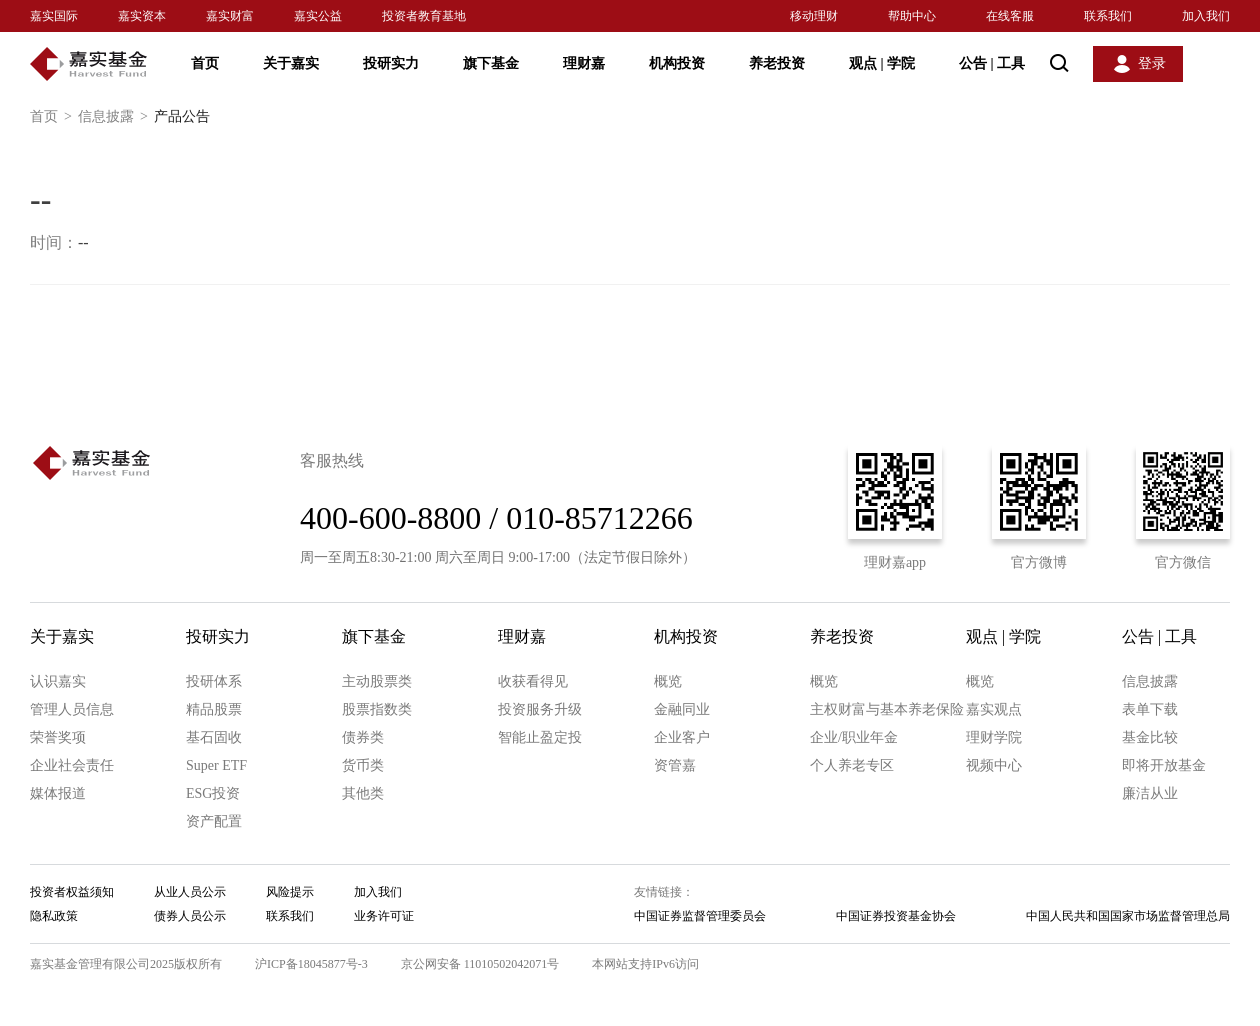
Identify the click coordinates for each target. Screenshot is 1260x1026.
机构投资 (677, 63)
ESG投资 (213, 793)
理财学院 (994, 737)
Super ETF (216, 765)
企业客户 (682, 737)
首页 (205, 63)
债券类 (363, 737)
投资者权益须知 (72, 892)
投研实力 (391, 63)
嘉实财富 (230, 16)
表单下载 (1150, 709)
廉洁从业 (1150, 793)
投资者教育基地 (424, 16)
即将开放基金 (1164, 765)
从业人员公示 (190, 892)
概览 (668, 681)
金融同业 (682, 709)
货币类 (363, 765)
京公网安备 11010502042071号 (480, 964)
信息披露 (116, 117)
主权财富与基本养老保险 (887, 709)
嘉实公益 (318, 16)
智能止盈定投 (540, 737)
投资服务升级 (540, 709)
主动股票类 (377, 681)
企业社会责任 (72, 765)
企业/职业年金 (854, 737)
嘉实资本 (142, 16)
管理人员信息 (72, 709)
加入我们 (1206, 16)
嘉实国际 (54, 16)
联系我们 (1108, 16)
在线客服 (1010, 16)
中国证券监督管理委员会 (700, 916)
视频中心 (994, 765)
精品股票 (214, 709)
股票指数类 (377, 709)
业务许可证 (384, 916)
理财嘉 (584, 63)
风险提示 (290, 892)
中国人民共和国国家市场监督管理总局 (1128, 916)
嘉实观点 (994, 709)
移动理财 (814, 16)
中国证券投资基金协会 (896, 916)
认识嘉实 (58, 681)
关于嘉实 (291, 63)
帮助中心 (912, 16)
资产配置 (214, 821)
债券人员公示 (190, 916)
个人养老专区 (852, 765)
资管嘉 (675, 765)
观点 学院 (882, 63)
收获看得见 (533, 681)
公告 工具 (992, 63)
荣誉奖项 (58, 737)
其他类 (363, 793)
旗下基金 (491, 63)
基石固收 (214, 737)
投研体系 (214, 681)
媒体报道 (58, 793)
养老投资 (777, 63)
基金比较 (1150, 737)
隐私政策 (54, 916)
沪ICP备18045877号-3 (311, 964)
